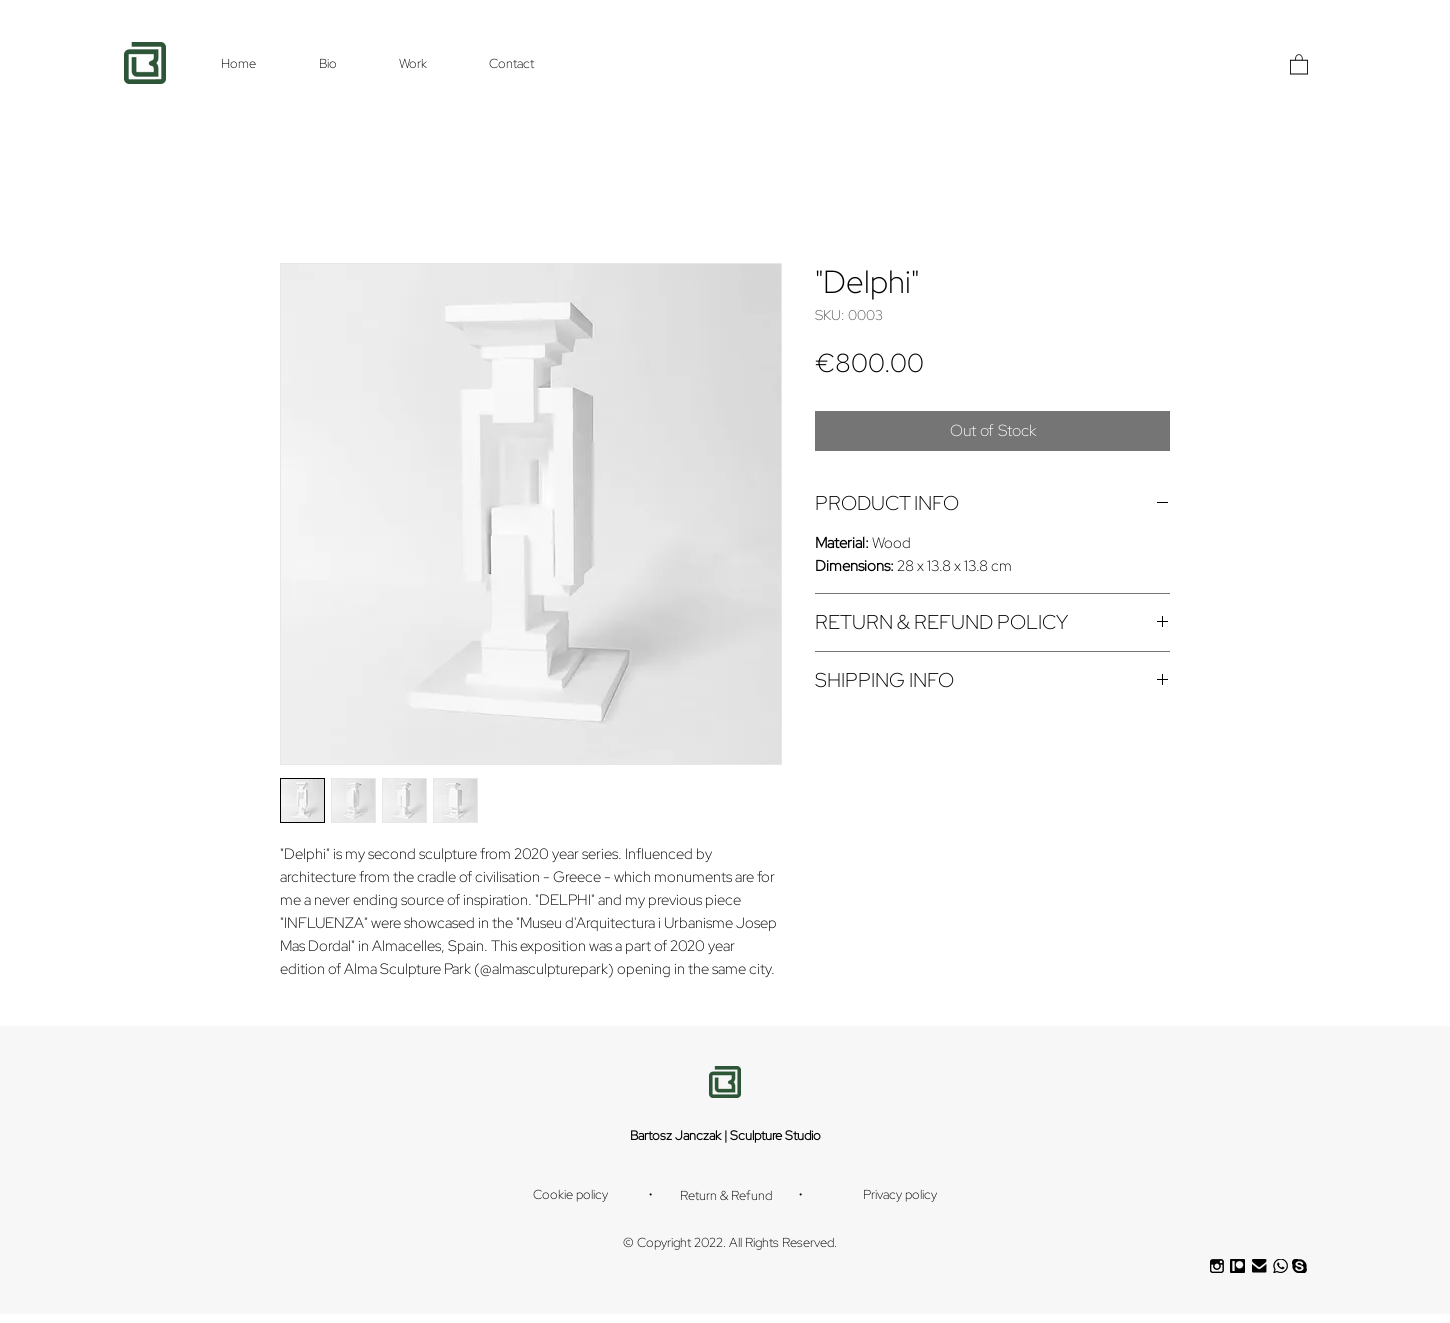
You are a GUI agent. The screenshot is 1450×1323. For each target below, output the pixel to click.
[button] (1299, 63)
